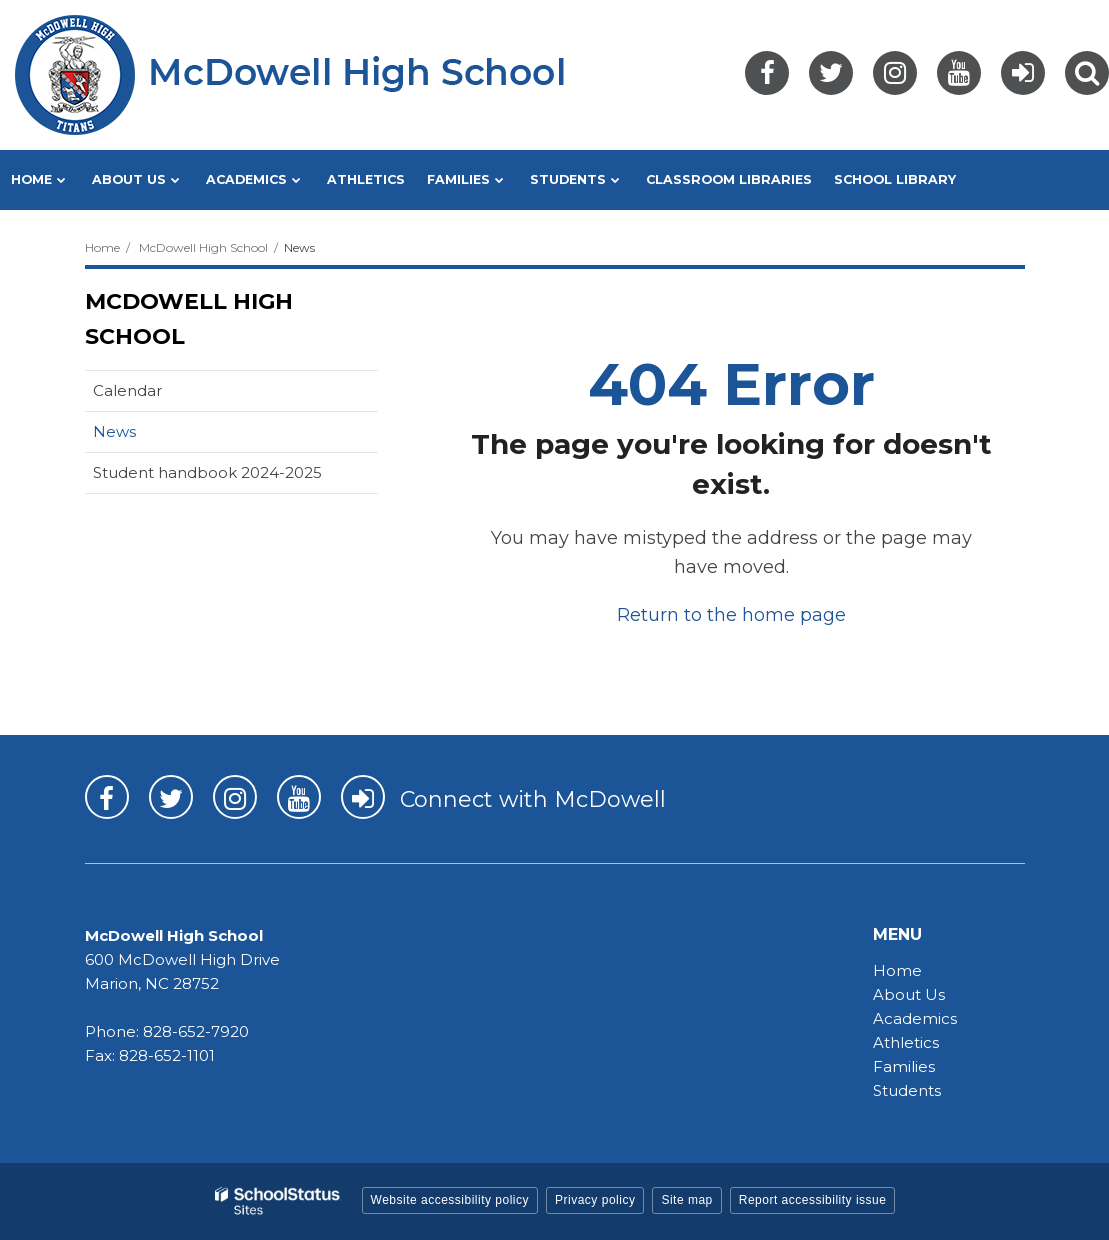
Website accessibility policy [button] (450, 1200)
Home (102, 247)
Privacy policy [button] (595, 1200)
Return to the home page (731, 615)
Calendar (127, 390)
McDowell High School (203, 247)
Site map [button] (686, 1200)
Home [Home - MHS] (897, 970)
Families (904, 1066)
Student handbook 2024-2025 (207, 472)
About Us (909, 994)
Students (907, 1090)
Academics (915, 1018)
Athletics (906, 1042)
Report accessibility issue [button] (813, 1200)
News (114, 431)
